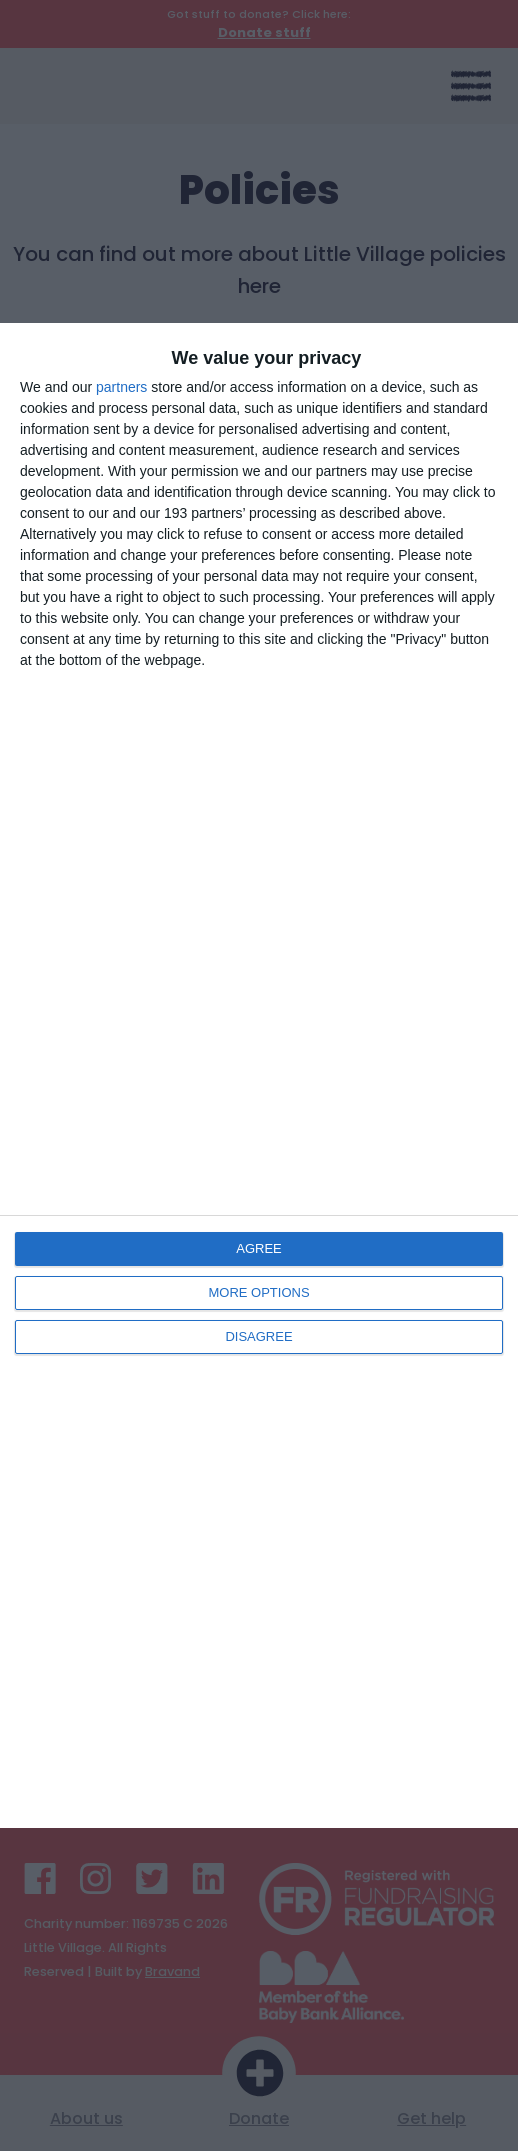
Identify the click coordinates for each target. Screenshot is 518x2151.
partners (121, 387)
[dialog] (259, 1076)
